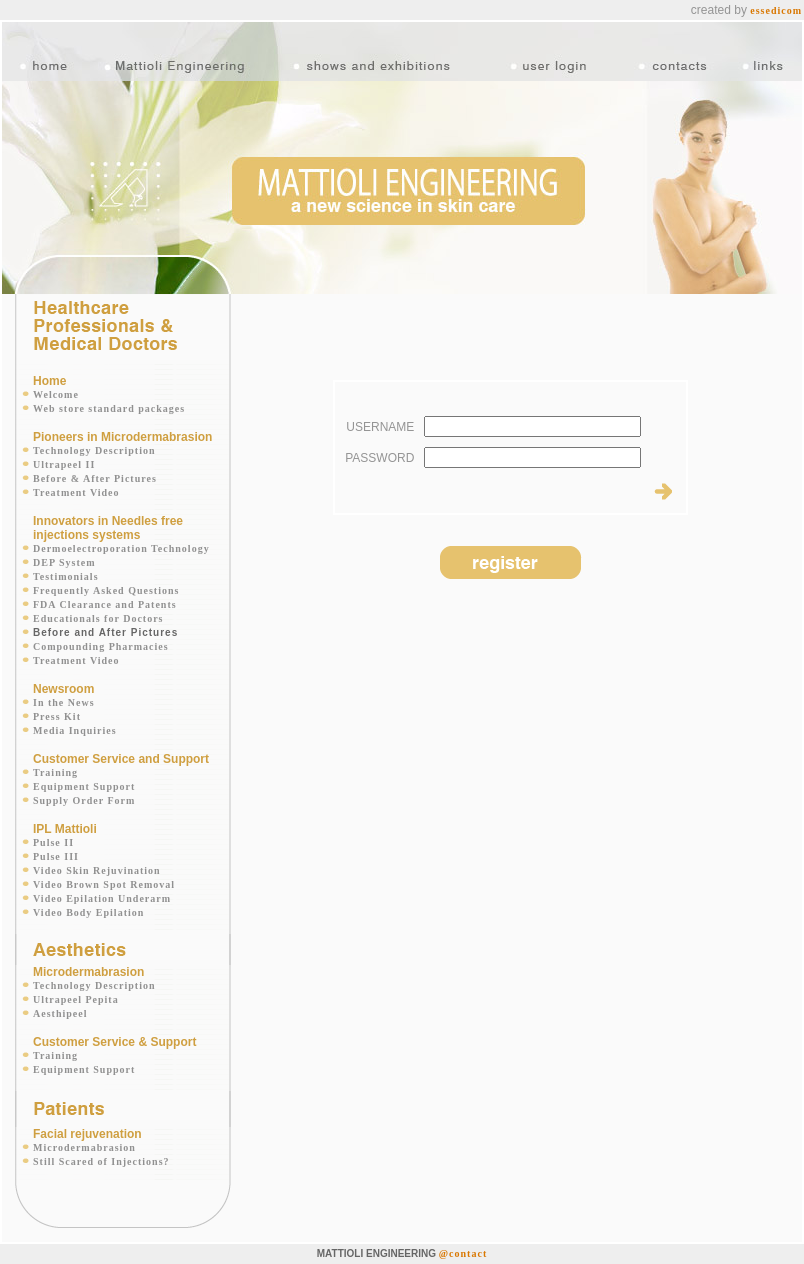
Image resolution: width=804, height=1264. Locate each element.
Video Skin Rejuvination (97, 870)
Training (55, 772)
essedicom (776, 10)
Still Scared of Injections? (101, 1161)
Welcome (56, 394)
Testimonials (66, 576)
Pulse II (53, 842)
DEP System (64, 562)
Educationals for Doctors (98, 618)
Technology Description (94, 450)
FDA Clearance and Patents (105, 604)
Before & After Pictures (95, 478)
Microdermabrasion (84, 1147)
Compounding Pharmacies (101, 646)
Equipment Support (84, 786)
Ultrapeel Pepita (76, 999)
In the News (64, 702)
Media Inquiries (75, 730)
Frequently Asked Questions (106, 590)
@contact (463, 1253)
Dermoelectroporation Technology (121, 548)
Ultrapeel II (64, 464)
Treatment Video (76, 492)
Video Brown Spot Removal (104, 884)
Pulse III (56, 856)
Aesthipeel (60, 1013)
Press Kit (57, 716)
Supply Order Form (84, 800)
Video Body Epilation (88, 912)
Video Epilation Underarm (102, 898)
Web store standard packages (109, 408)
